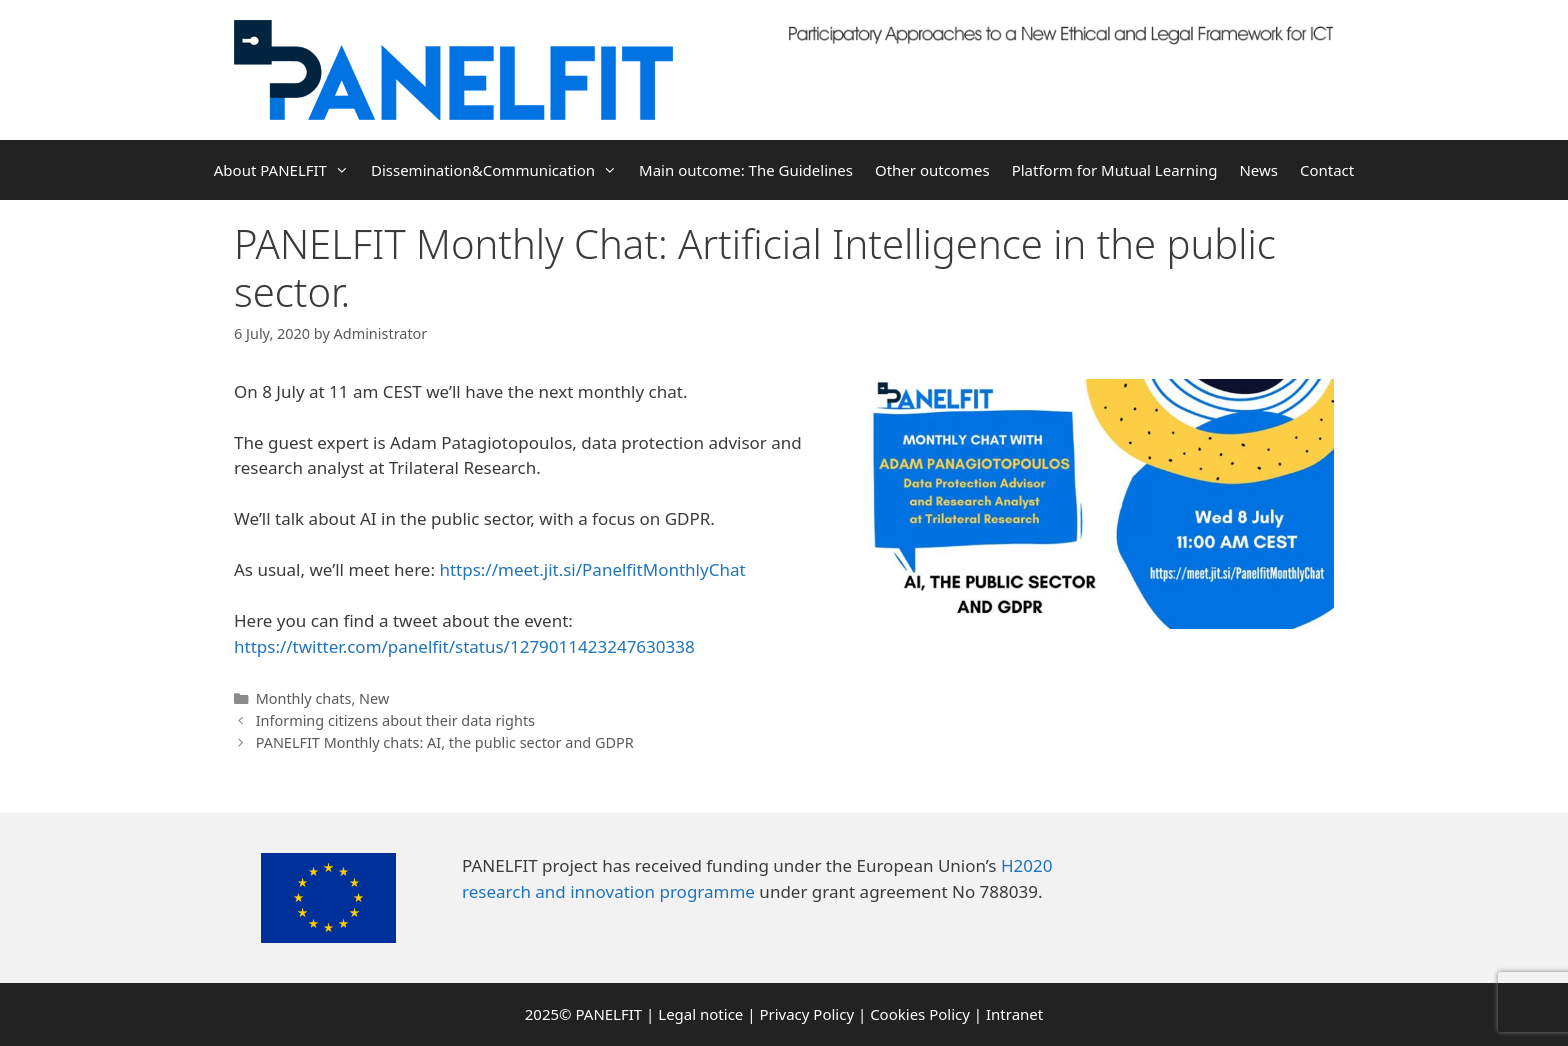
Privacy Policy (806, 1014)
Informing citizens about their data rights (395, 720)
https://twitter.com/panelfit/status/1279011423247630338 (464, 646)
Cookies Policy (920, 1014)
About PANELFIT (287, 170)
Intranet (1014, 1014)
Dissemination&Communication (499, 170)
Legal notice (700, 1014)
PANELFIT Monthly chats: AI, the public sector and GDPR (445, 742)
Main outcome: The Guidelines (746, 170)
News (1258, 170)
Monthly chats (304, 698)
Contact (1327, 170)
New (374, 698)
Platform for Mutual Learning (1115, 170)
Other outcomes (932, 170)
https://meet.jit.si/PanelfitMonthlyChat (592, 569)
